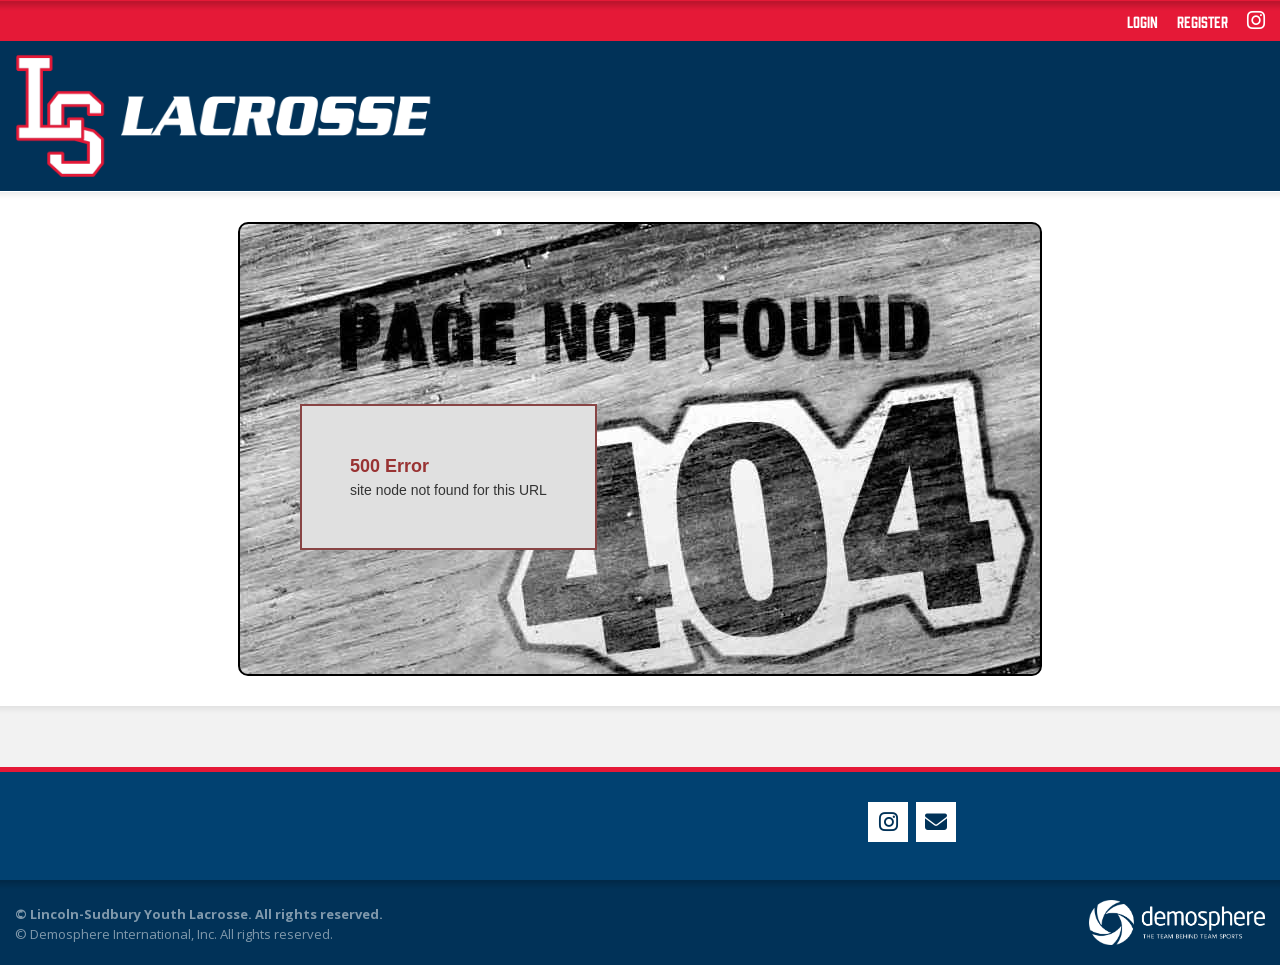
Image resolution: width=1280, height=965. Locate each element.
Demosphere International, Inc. (123, 934)
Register (1202, 21)
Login (1142, 21)
